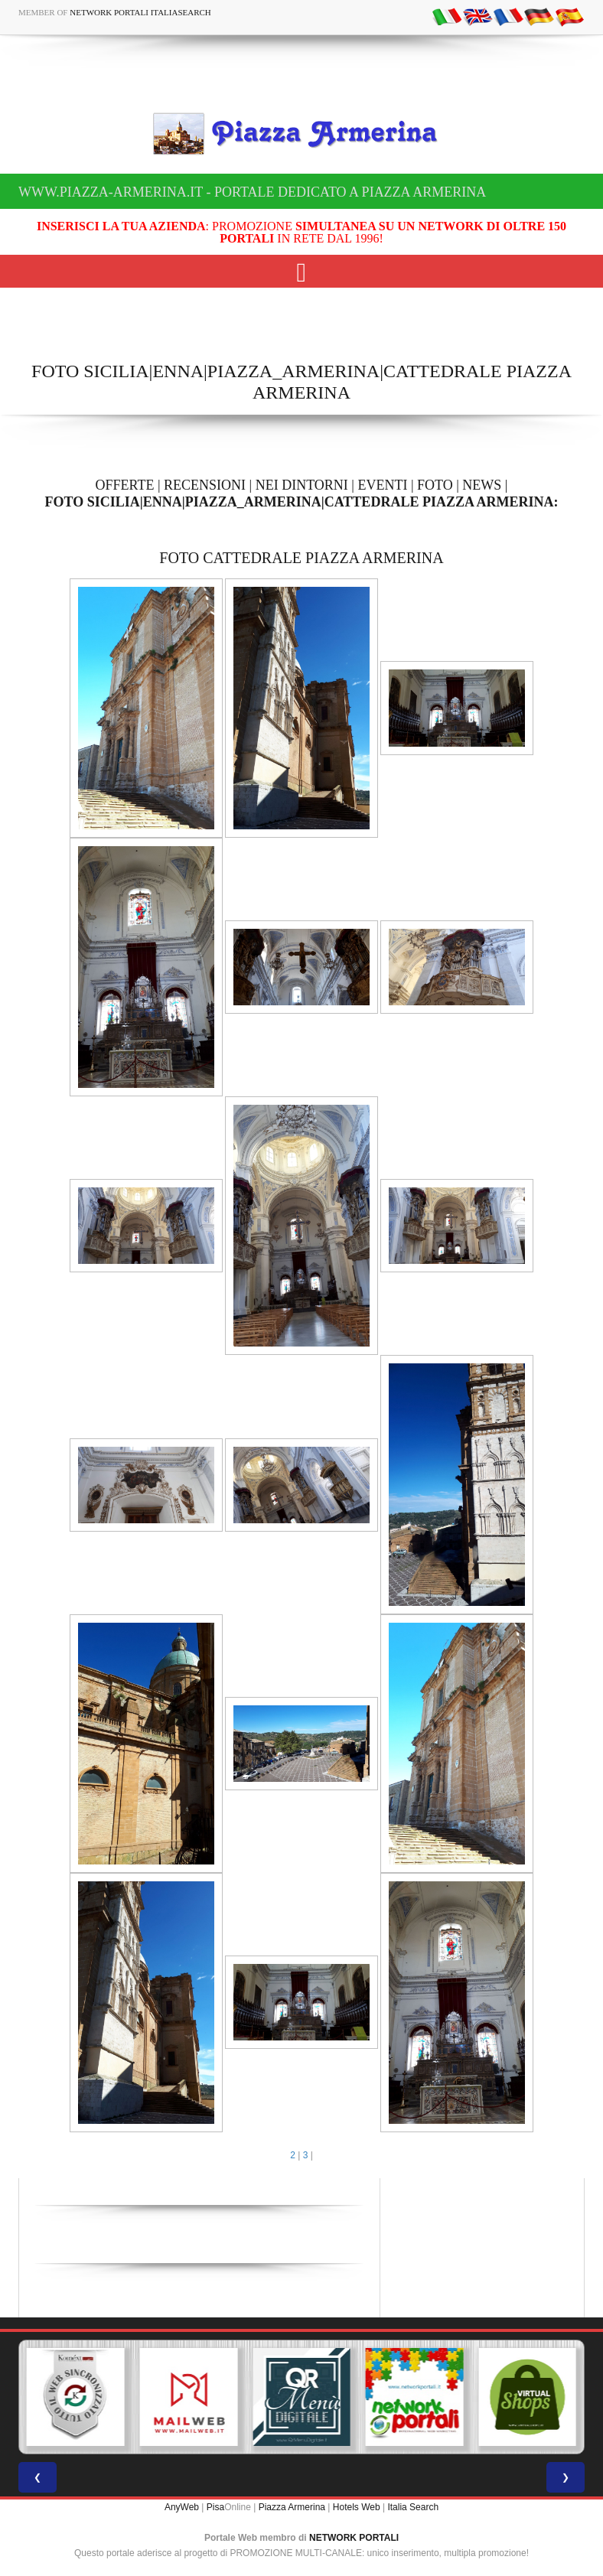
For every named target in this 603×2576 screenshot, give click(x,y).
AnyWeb (182, 2507)
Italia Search (412, 2507)
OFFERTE (125, 485)
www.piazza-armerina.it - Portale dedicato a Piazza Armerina (252, 192)
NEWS (481, 485)
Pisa (215, 2507)
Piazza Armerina (292, 2507)
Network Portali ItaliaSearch (140, 12)
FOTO (435, 485)
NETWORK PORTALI (354, 2537)
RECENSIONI (205, 485)
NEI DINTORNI (302, 485)
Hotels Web (356, 2507)
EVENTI (382, 485)
